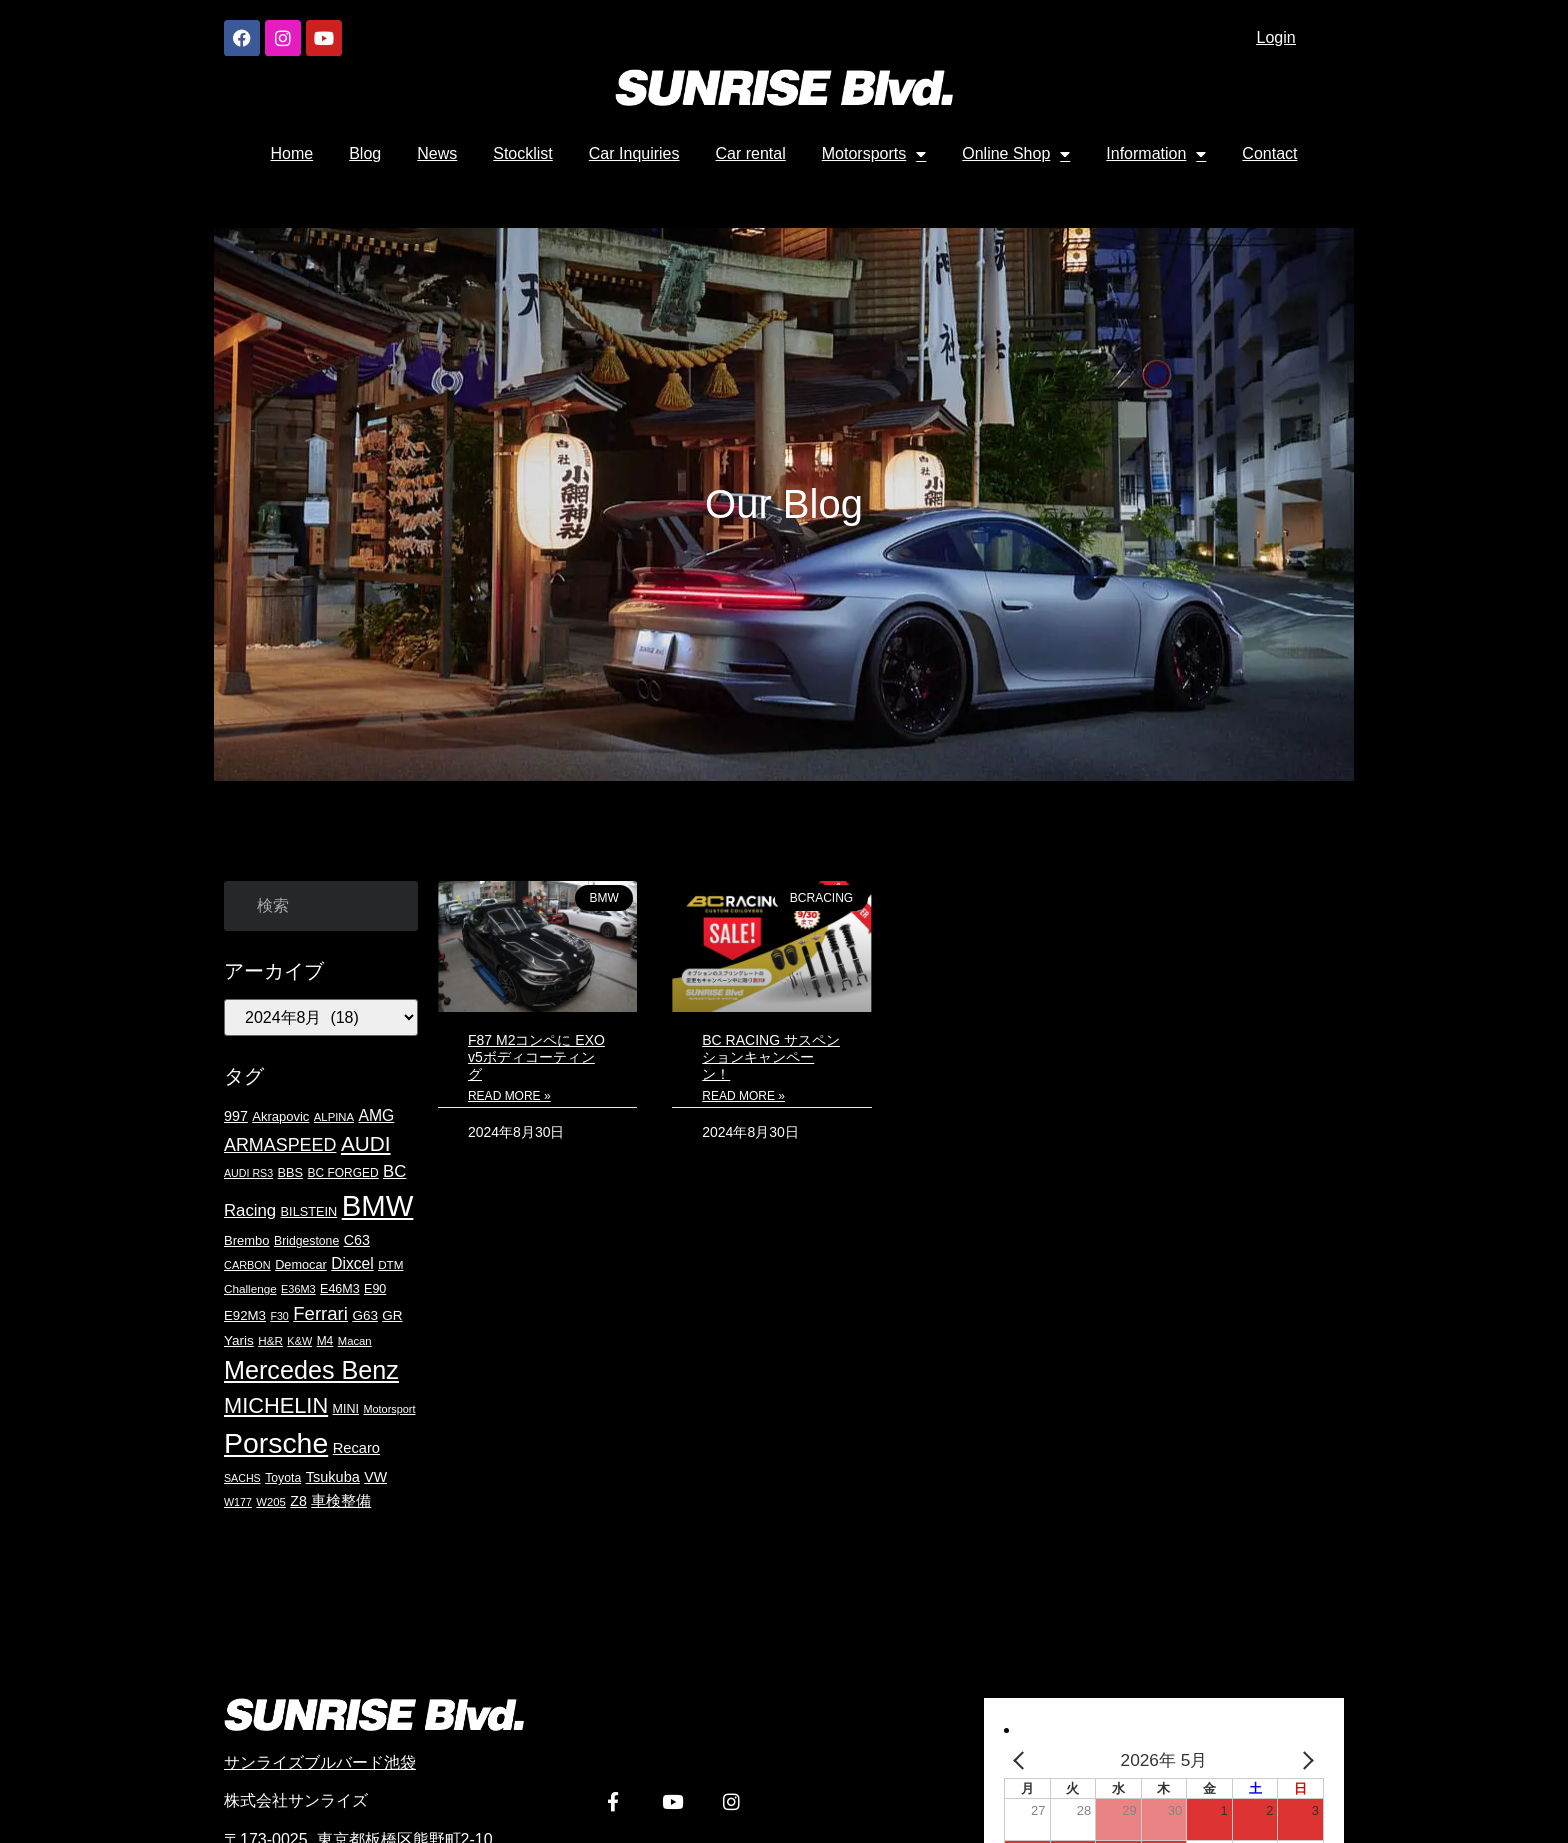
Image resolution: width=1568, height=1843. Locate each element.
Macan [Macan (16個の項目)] (355, 1341)
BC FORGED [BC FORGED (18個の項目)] (343, 1173)
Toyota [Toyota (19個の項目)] (283, 1478)
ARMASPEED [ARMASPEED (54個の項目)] (280, 1145)
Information (1156, 154)
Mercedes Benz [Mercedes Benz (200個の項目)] (311, 1370)
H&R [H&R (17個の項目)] (270, 1340)
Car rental (751, 153)
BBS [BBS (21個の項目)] (290, 1172)
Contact (1269, 153)
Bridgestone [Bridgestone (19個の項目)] (306, 1241)
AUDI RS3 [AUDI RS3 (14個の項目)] (248, 1173)
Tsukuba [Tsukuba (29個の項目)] (333, 1477)
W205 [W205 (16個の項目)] (271, 1502)
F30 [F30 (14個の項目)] (279, 1316)
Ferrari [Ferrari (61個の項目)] (320, 1313)
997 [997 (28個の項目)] (236, 1116)
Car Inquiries (634, 153)
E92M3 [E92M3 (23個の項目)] (245, 1315)
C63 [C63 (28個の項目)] (357, 1240)
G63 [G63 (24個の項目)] (365, 1315)
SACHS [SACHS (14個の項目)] (242, 1478)
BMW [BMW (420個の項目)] (378, 1205)
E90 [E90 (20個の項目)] (375, 1289)
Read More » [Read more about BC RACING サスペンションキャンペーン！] (743, 1096)
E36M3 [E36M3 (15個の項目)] (298, 1289)
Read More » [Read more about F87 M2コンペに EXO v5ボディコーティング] (509, 1096)
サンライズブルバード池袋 (320, 1762)
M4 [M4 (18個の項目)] (325, 1341)
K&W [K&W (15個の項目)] (299, 1341)
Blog (365, 153)
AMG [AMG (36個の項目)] (376, 1115)
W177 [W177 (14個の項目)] (238, 1502)
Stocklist (523, 153)
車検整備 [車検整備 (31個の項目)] (341, 1500)
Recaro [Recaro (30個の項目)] (356, 1448)
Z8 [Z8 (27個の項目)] (298, 1501)
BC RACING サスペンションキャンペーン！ (771, 1057)
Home (292, 153)
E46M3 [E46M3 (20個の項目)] (340, 1289)
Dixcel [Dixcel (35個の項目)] (352, 1263)
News (437, 153)
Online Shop (1016, 154)
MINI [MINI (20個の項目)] (346, 1409)
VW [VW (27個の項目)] (375, 1477)
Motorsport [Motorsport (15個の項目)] (389, 1409)
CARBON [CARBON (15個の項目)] (247, 1265)
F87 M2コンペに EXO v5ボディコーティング (536, 1057)
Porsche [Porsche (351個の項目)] (276, 1443)
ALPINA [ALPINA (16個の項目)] (334, 1117)
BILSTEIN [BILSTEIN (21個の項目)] (309, 1211)
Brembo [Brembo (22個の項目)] (247, 1240)
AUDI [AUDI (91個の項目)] (366, 1143)
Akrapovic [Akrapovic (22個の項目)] (280, 1116)
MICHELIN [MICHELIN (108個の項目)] (276, 1405)
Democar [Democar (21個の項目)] (301, 1264)
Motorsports (874, 154)
